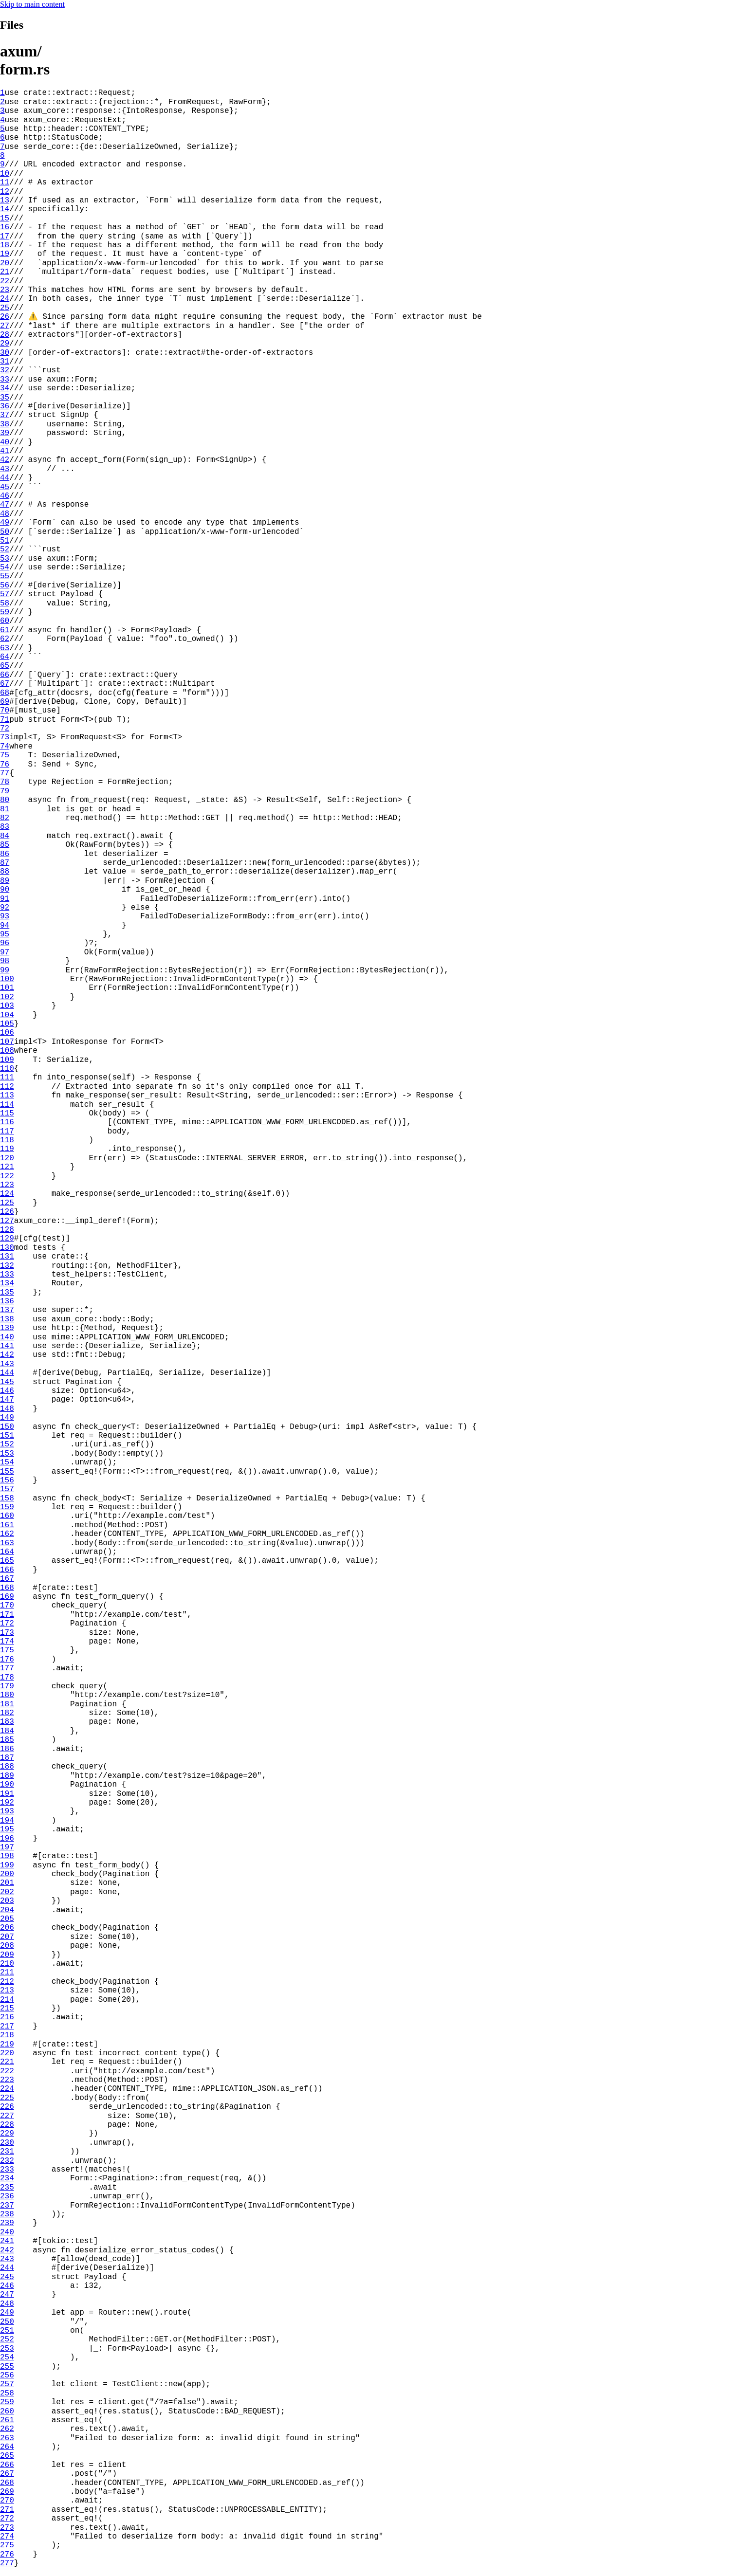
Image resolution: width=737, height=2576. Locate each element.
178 (7, 1677)
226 (7, 2106)
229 (7, 2133)
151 (7, 1435)
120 (7, 1158)
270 (7, 2500)
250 (7, 2322)
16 (4, 227)
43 (4, 469)
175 (7, 1650)
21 (4, 272)
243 (7, 2259)
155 (7, 1471)
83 (4, 827)
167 (7, 1578)
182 (7, 1713)
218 (7, 2035)
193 (7, 1811)
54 (4, 567)
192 (7, 1802)
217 (7, 2026)
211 (7, 1972)
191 (7, 1794)
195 (7, 1829)
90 (4, 889)
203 (7, 1901)
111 (7, 1077)
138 (7, 1319)
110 (7, 1068)
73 (4, 737)
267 (7, 2473)
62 (4, 639)
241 (7, 2241)
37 (4, 415)
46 (4, 496)
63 (4, 648)
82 (4, 818)
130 (7, 1247)
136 (7, 1301)
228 (7, 2124)
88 (4, 871)
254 (7, 2357)
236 (7, 2196)
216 (7, 2017)
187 (7, 1758)
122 (7, 1176)
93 (4, 916)
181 (7, 1704)
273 (7, 2527)
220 (7, 2053)
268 (7, 2483)
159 (7, 1507)
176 (7, 1659)
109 (7, 1060)
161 (7, 1525)
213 (7, 1990)
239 (7, 2223)
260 (7, 2411)
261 (7, 2420)
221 (7, 2062)
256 (7, 2375)
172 (7, 1623)
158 (7, 1498)
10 (4, 173)
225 (7, 2098)
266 (7, 2465)
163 (7, 1543)
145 (7, 1382)
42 (4, 460)
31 (4, 361)
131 (7, 1256)
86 (4, 854)
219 (7, 2044)
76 (4, 764)
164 (7, 1552)
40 (4, 442)
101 (7, 988)
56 (4, 585)
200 (7, 1874)
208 (7, 1945)
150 (7, 1427)
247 (7, 2294)
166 (7, 1570)
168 (7, 1588)
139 (7, 1328)
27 (4, 326)
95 (4, 934)
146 (7, 1391)
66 (4, 675)
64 (4, 657)
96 (4, 943)
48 (4, 514)
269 (7, 2491)
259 (7, 2402)
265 (7, 2455)
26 (4, 316)
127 (7, 1221)
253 (7, 2348)
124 (7, 1193)
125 (7, 1203)
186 (7, 1749)
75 (4, 755)
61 (4, 630)
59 (4, 612)
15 (4, 218)
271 (7, 2509)
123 (7, 1185)
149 (7, 1417)
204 (7, 1910)
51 (4, 540)
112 (7, 1086)
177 (7, 1668)
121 (7, 1167)
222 (7, 2071)
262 (7, 2429)
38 (4, 424)
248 (7, 2304)
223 (7, 2080)
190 (7, 1784)
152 (7, 1444)
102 (7, 997)
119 (7, 1149)
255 (7, 2366)
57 (4, 594)
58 (4, 603)
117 (7, 1131)
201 (7, 1883)
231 (7, 2151)
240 (7, 2232)
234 (7, 2178)
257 (7, 2384)
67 (4, 683)
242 (7, 2250)
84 (4, 836)
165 (7, 1560)
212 (7, 1981)
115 (7, 1113)
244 (7, 2268)
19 (4, 254)
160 (7, 1516)
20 (4, 263)
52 (4, 549)
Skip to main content (32, 4)
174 (7, 1641)
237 (7, 2205)
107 (7, 1042)
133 (7, 1274)
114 (7, 1104)
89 (4, 881)
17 (4, 236)
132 (7, 1266)
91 (4, 899)
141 (7, 1346)
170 (7, 1605)
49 (4, 522)
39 (4, 433)
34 (4, 388)
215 (7, 2008)
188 (7, 1766)
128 (7, 1229)
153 (7, 1453)
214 (7, 1999)
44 (4, 478)
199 (7, 1865)
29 (4, 343)
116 (7, 1122)
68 (4, 693)
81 (4, 809)
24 (4, 298)
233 (7, 2169)
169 (7, 1596)
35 (4, 397)
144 (7, 1373)
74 (4, 746)
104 (7, 1015)
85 (4, 845)
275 (7, 2545)
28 (4, 334)
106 (7, 1032)
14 (4, 209)
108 (7, 1050)
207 (7, 1937)
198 (7, 1856)
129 (7, 1238)
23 (4, 290)
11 (4, 182)
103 (7, 1006)
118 (7, 1140)
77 (4, 773)
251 (7, 2330)
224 (7, 2088)
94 (4, 925)
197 (7, 1847)
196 (7, 1838)
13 (4, 200)
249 (7, 2312)
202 (7, 1892)
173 (7, 1632)
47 (4, 504)
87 (4, 863)
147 (7, 1399)
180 (7, 1695)
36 (4, 406)
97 (4, 952)
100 (7, 979)
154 (7, 1462)
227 (7, 2116)
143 (7, 1364)
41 (4, 451)
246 (7, 2286)
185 (7, 1740)
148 (7, 1409)
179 (7, 1686)
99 (4, 970)
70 (4, 710)
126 (7, 1211)
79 (4, 791)
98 (4, 961)
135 (7, 1292)
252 (7, 2339)
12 (4, 191)
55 (4, 576)
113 (7, 1095)
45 (4, 487)
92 (4, 907)
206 (7, 1927)
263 (7, 2438)
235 (7, 2187)
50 (4, 532)
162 (7, 1534)
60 (4, 621)
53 (4, 558)
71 (4, 719)
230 (7, 2143)
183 (7, 1722)
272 (7, 2518)
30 (4, 352)
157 (7, 1489)
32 (4, 370)
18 (4, 245)
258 (7, 2393)
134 (7, 1283)
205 (7, 1919)
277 (7, 2563)
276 (7, 2554)
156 (7, 1480)
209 (7, 1955)
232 (7, 2161)
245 (7, 2277)
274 (7, 2536)
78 (4, 782)
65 (4, 665)
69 (4, 701)
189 (7, 1776)
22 (4, 281)
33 (4, 379)
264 (7, 2447)
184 (7, 1731)
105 (7, 1024)
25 (4, 308)
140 (7, 1337)
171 (7, 1614)
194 (7, 1820)
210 (7, 1963)
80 (4, 800)
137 (7, 1310)
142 (7, 1355)
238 (7, 2214)
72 (4, 728)
